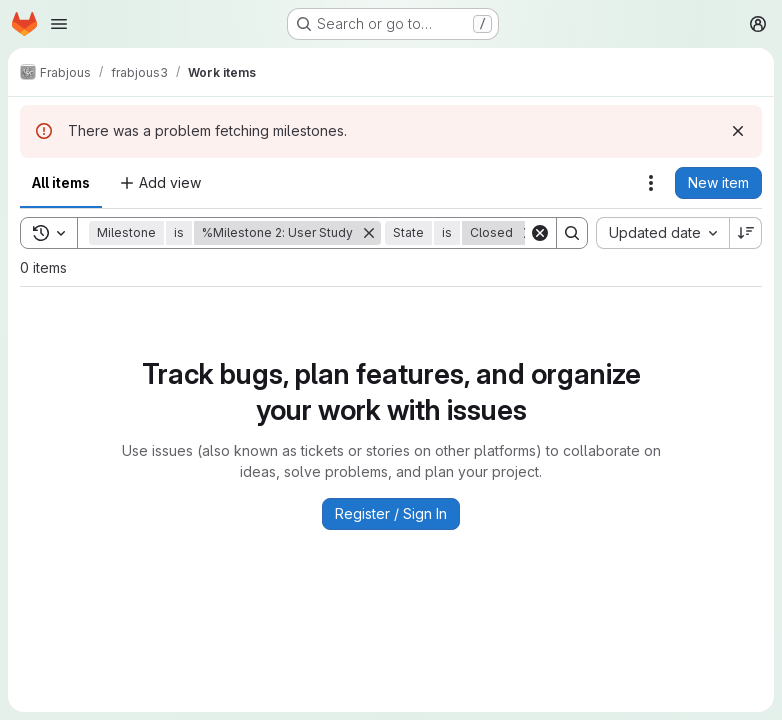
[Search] (572, 233)
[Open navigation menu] (59, 24)
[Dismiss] (738, 131)
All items (61, 182)
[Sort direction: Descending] (746, 233)
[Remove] (369, 233)
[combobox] (662, 233)
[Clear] (540, 233)
